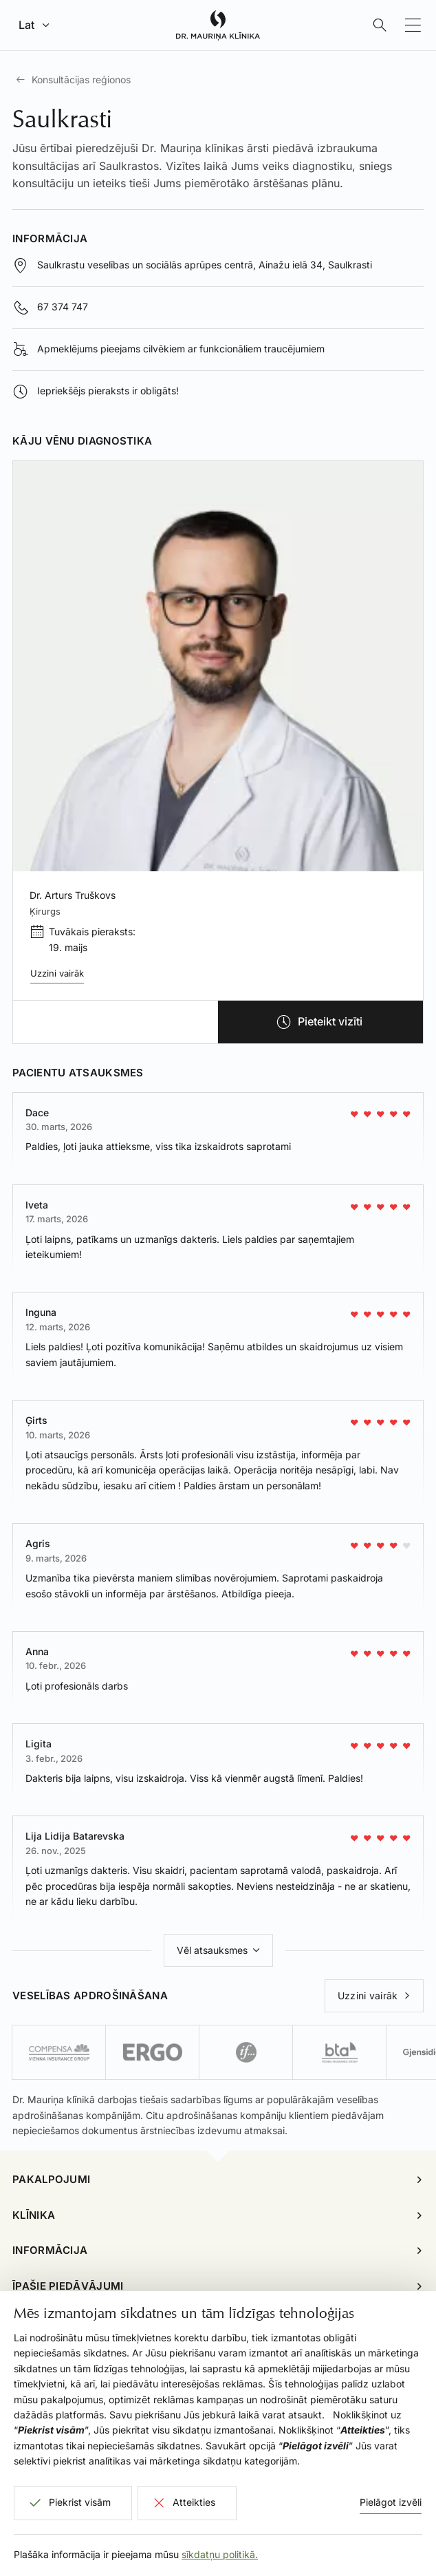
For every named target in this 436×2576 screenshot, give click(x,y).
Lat (26, 25)
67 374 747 (62, 306)
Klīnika (33, 2215)
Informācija (49, 2250)
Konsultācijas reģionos (81, 79)
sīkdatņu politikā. (220, 2554)
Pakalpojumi (51, 2179)
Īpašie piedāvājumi (67, 2285)
